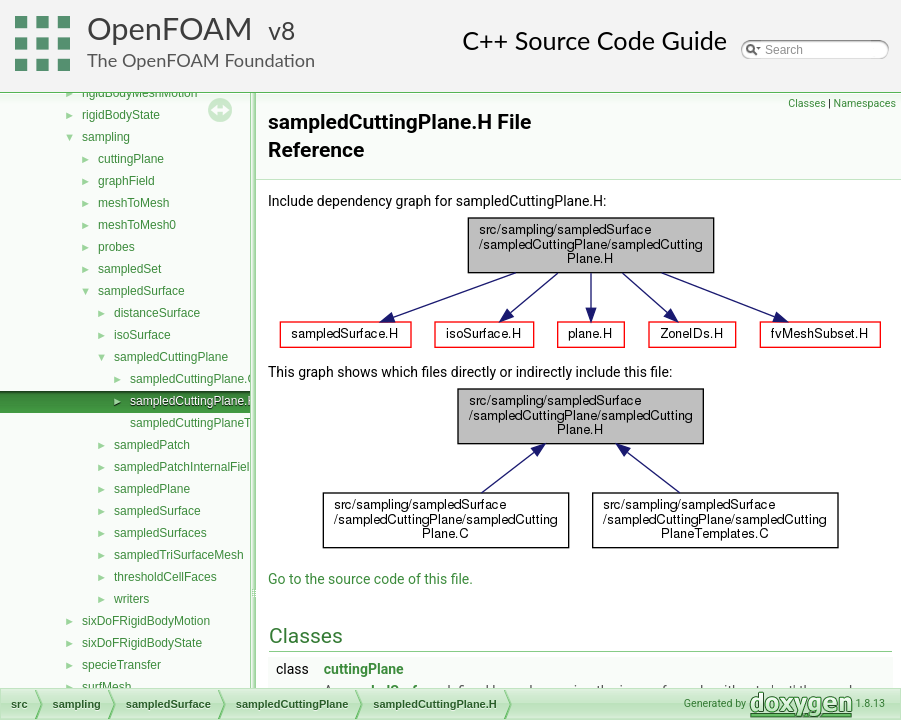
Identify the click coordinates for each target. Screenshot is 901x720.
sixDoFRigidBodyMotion (146, 621)
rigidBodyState (121, 115)
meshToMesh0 (137, 225)
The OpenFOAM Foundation (201, 60)
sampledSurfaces (160, 533)
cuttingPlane (131, 159)
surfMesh (106, 687)
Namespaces (865, 103)
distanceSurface (157, 313)
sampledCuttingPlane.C (193, 379)
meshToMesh (133, 203)
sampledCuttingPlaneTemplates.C (220, 423)
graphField (126, 181)
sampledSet (129, 269)
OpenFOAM (170, 28)
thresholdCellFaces (165, 577)
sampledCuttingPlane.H (193, 401)
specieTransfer (121, 665)
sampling (106, 137)
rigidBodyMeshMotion (139, 93)
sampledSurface (141, 291)
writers (131, 599)
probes (116, 247)
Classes (806, 103)
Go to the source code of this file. (370, 579)
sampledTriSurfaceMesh (179, 555)
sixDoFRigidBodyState (142, 643)
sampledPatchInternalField (185, 467)
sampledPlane (152, 489)
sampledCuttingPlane (171, 357)
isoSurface (142, 335)
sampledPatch (152, 445)
